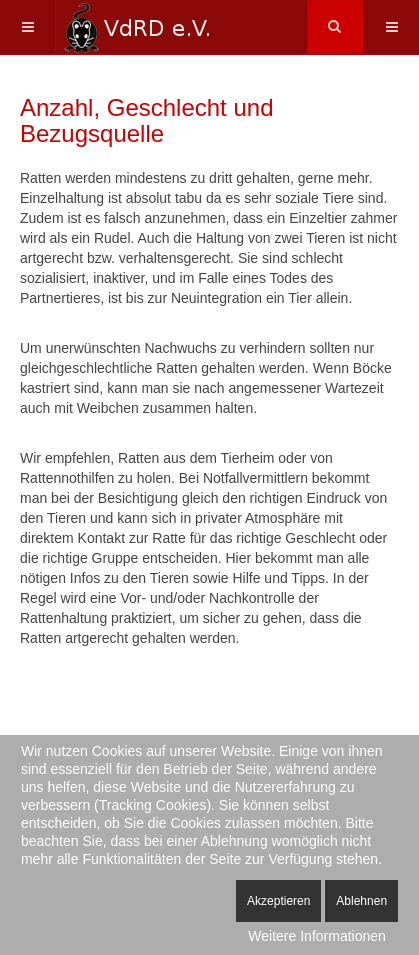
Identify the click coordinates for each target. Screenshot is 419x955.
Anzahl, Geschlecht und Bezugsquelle (147, 120)
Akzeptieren (278, 901)
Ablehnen (361, 901)
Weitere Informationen (316, 936)
